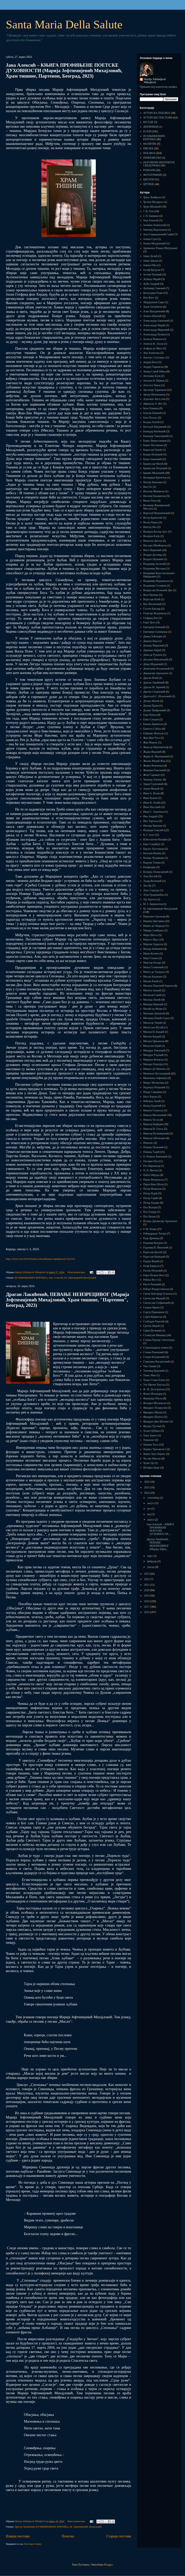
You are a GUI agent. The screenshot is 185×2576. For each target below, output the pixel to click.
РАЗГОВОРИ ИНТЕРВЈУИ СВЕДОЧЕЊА (159, 164)
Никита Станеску (153, 1110)
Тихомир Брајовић (153, 1370)
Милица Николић (153, 1004)
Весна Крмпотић (153, 517)
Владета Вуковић (153, 559)
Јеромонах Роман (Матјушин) (160, 248)
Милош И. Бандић (153, 1031)
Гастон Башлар (152, 608)
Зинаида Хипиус (152, 779)
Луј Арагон (149, 899)
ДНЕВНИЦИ (150, 126)
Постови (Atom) (32, 2543)
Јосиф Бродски (151, 269)
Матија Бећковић (153, 948)
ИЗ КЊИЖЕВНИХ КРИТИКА (31, 1277)
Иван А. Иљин (151, 793)
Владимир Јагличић (154, 563)
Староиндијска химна (155, 1347)
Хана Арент (150, 1435)
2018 (147, 1601)
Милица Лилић (152, 999)
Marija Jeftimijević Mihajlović (155, 81)
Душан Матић (151, 701)
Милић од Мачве (153, 1008)
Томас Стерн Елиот (154, 1380)
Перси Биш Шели (153, 1184)
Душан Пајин (151, 705)
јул (149, 1508)
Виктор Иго (150, 527)
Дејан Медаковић (153, 664)
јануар (151, 1567)
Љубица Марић (152, 279)
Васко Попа (150, 500)
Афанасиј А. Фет (153, 403)
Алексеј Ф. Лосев (153, 343)
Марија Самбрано (153, 930)
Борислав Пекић (152, 449)
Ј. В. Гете (148, 211)
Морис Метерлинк (154, 1082)
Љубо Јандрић (151, 283)
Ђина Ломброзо (152, 197)
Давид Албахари (152, 636)
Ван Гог (147, 486)
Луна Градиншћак (153, 894)
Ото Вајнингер (151, 1165)
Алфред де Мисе (153, 348)
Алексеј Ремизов (153, 339)
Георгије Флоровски (154, 613)
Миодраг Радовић (153, 1055)
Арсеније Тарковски (155, 389)
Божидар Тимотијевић (156, 436)
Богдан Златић (151, 422)
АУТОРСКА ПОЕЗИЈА (156, 113)
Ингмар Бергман (152, 825)
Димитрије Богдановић (156, 668)
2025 (147, 1487)
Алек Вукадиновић (154, 311)
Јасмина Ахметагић (154, 225)
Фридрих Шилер (153, 1412)
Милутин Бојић (152, 1045)
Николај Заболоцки (154, 1138)
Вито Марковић (152, 550)
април (151, 1519)
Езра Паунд (149, 714)
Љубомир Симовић (154, 288)
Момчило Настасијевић (156, 1073)
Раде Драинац (151, 1238)
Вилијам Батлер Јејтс (155, 531)
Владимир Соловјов (154, 585)
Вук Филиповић (152, 604)
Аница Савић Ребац (154, 371)
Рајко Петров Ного (154, 1275)
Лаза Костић (150, 876)
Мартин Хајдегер (153, 944)
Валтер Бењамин (153, 482)
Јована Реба (150, 265)
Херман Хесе (150, 1444)
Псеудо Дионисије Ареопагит (160, 1221)
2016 (147, 1612)
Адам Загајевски (152, 306)
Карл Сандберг (151, 844)
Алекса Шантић (152, 316)
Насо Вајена (150, 1096)
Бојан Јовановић (152, 459)
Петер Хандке (151, 1202)
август (151, 1503)
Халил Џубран (151, 1430)
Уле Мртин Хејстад (154, 1384)
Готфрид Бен (150, 618)
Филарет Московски (155, 1403)
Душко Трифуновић (154, 710)
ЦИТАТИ (148, 179)
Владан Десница (152, 554)
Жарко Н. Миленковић (156, 756)
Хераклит (148, 1440)
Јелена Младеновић (154, 243)
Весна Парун (150, 522)
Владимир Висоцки (154, 568)
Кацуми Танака (152, 862)
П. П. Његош (150, 1170)
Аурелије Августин (154, 399)
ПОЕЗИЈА (149, 153)
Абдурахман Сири (153, 302)
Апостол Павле (152, 385)
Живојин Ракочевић (154, 770)
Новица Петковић (153, 1147)
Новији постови (17, 2536)
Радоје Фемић (151, 1261)
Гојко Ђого (149, 622)
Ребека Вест (150, 1279)
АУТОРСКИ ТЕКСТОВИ (158, 117)
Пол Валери (150, 1207)
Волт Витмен (150, 594)
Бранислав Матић (153, 463)
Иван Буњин (150, 798)
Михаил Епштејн (153, 1064)
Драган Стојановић (154, 691)
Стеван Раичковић (153, 1352)
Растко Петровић (153, 1270)
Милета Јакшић (152, 990)
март (150, 1555)
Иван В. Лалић (151, 802)
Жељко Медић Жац (154, 760)
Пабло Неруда (151, 1175)
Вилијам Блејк (151, 536)
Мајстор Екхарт (152, 962)
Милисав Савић (152, 995)
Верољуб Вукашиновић (156, 513)
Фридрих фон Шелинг (156, 1421)
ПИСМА (148, 148)
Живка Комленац (153, 765)
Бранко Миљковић (154, 472)
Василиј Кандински (154, 496)
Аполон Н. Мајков (153, 380)
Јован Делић (150, 256)
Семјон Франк (151, 1307)
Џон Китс (148, 297)
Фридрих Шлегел (153, 1416)
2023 (147, 1573)
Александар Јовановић (156, 320)
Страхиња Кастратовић (156, 1361)
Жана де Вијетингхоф (155, 747)
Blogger (108, 2564)
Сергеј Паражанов (153, 1312)
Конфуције (149, 867)
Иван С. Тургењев (153, 811)
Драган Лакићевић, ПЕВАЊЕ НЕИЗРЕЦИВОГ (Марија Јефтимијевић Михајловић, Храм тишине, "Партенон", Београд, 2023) (67, 1300)
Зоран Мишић (151, 788)
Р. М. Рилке (149, 1229)
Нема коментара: (76, 1272)
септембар (153, 1497)
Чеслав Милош (152, 1458)
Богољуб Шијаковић (155, 426)
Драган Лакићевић (25, 2526)
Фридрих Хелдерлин (155, 1407)
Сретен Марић (151, 1325)
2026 (147, 1481)
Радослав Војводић (154, 1256)
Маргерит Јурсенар (154, 916)
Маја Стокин (150, 958)
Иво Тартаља (150, 821)
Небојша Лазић (152, 1101)
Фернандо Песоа (153, 1398)
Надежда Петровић (154, 1087)
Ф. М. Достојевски (154, 1389)
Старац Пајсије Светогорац (159, 1339)
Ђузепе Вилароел (153, 202)
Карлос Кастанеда (153, 848)
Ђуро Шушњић (152, 206)
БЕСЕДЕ (148, 122)
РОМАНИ (149, 170)
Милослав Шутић (153, 1027)
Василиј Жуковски (154, 491)
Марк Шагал (150, 935)
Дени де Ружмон (153, 654)
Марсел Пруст (151, 939)
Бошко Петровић (153, 454)
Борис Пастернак (153, 445)
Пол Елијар (149, 1211)
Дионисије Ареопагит (156, 673)
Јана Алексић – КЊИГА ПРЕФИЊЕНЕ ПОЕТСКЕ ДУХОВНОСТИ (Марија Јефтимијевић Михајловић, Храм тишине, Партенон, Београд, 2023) (64, 70)
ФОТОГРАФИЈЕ (152, 174)
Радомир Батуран (153, 1242)
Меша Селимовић (153, 967)
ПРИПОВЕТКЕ (152, 157)
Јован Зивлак (150, 260)
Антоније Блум (152, 376)
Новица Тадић (151, 1151)
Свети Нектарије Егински (158, 1293)
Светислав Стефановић (156, 1302)
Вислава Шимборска (155, 545)
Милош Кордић (152, 1036)
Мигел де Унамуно (154, 972)
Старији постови (118, 2536)
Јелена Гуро (150, 239)
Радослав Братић (153, 1252)
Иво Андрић (150, 816)
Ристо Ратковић (152, 1284)
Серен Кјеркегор (152, 1316)
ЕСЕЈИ (147, 131)
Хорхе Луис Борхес (154, 1453)
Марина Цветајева (153, 921)
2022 (147, 1579)
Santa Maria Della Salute (64, 24)
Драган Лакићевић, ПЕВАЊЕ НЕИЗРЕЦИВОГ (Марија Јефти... (158, 1544)
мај (149, 1514)
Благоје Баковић (152, 413)
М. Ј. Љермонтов (153, 904)
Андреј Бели (150, 362)
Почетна (67, 2536)
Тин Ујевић (149, 1366)
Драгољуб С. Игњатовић (157, 696)
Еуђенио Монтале (153, 733)
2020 (147, 1590)
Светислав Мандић (154, 1298)
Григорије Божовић (154, 627)
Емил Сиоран (151, 719)
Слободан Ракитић (154, 1321)
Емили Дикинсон (153, 724)
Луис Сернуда (151, 890)
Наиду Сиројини (153, 1092)
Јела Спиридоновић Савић (158, 234)
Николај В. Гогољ (153, 1128)
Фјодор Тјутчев (152, 1426)
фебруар (152, 1561)
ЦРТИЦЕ (148, 184)
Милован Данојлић (154, 1013)
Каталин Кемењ (152, 853)
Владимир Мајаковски (156, 581)
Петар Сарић (150, 1198)
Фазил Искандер (152, 1393)
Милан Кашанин (153, 976)
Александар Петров (154, 334)
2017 (147, 1606)
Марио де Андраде (154, 925)
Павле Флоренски (153, 1179)
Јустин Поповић (152, 274)
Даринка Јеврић (152, 650)
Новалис (148, 1142)
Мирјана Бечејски (153, 1059)
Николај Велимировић (156, 1133)
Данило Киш (150, 641)
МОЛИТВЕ (149, 143)
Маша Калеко (151, 953)
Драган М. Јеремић (154, 687)
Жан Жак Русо (151, 737)
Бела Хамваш (151, 408)
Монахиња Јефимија (155, 1078)
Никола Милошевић (154, 1115)
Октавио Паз (150, 1161)
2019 (147, 1595)
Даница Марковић (153, 645)
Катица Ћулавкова (153, 857)
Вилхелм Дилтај (152, 540)
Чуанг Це (148, 1463)
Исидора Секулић (153, 830)
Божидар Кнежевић (154, 431)
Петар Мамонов (152, 1188)
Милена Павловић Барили (158, 985)
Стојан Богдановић (154, 1356)
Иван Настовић (152, 807)
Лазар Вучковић (152, 881)
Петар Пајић (150, 1193)
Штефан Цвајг (151, 1467)
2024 (147, 1492)
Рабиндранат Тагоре (154, 1233)
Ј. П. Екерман (151, 216)
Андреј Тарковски (153, 366)
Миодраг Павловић (154, 1050)
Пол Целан (149, 1216)
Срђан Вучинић (152, 1330)
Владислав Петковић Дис (157, 590)
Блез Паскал (150, 417)
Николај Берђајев (153, 1124)
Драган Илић (150, 677)
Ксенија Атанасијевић (156, 871)
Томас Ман (149, 1375)
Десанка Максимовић (155, 659)
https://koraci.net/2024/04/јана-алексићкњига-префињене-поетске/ (40, 1258)
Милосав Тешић (152, 1022)
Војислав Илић (152, 599)
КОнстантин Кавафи (155, 839)
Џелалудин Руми (153, 293)
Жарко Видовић (152, 751)
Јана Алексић (56, 1277)
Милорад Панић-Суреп (156, 1018)
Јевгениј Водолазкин (155, 229)
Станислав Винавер (154, 1335)
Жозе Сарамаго (152, 774)
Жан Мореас (150, 742)
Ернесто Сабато (152, 728)
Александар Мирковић (156, 329)
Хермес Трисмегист (154, 1449)
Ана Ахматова (151, 352)
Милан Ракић (151, 981)
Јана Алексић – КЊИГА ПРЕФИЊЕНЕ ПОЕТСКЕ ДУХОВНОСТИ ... (160, 1529)
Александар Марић (154, 325)
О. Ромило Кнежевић (155, 1156)
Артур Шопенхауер (154, 394)
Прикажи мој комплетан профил (158, 86)
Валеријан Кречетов (154, 477)
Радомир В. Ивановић (155, 1247)
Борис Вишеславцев (155, 440)
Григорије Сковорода (155, 631)
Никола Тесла (151, 1119)
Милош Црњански (154, 1041)
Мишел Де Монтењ (154, 1068)
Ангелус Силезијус (154, 357)
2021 (147, 1584)
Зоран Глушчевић (153, 784)
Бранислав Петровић (155, 468)
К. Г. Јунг (148, 834)
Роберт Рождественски (156, 1289)
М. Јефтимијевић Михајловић (80, 1277)
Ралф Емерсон (151, 1266)
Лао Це (147, 885)
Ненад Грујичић (152, 1105)
